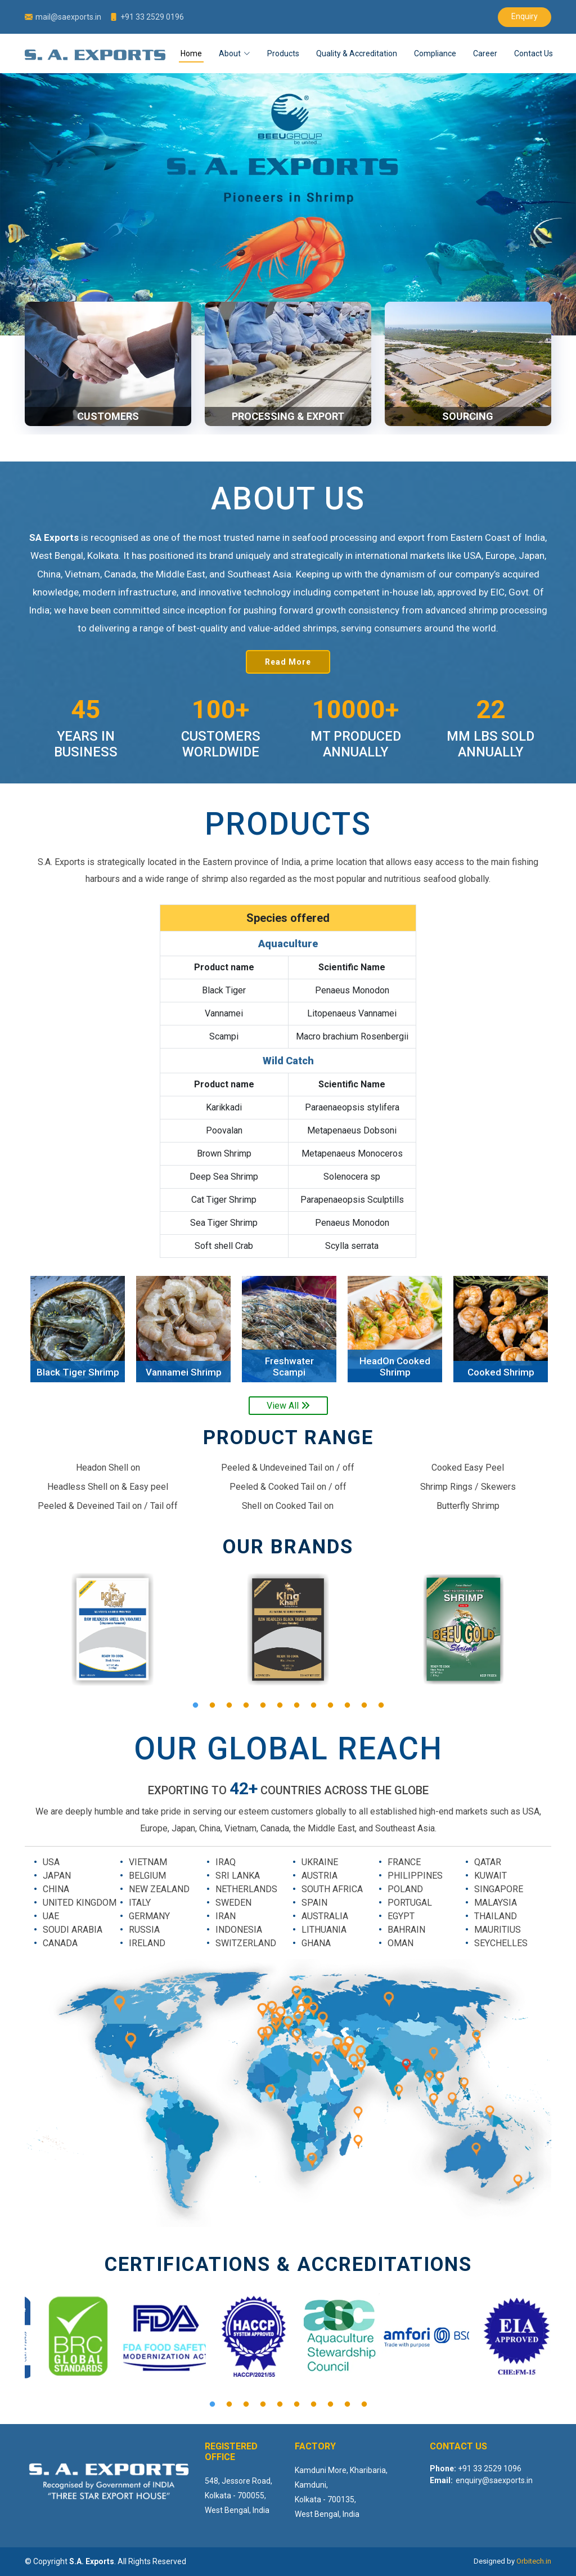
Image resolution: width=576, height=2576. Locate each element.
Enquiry (524, 16)
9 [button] (330, 1705)
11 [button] (364, 1705)
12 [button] (380, 1705)
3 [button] (229, 1705)
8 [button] (313, 1705)
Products (283, 53)
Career (485, 53)
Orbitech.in (533, 2561)
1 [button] (195, 1705)
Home (191, 53)
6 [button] (279, 1705)
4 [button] (245, 1705)
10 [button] (347, 1705)
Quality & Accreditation (356, 53)
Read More (288, 661)
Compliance (435, 53)
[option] (77, 1329)
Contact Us (533, 53)
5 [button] (262, 1705)
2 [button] (212, 1705)
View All (288, 1405)
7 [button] (296, 1705)
